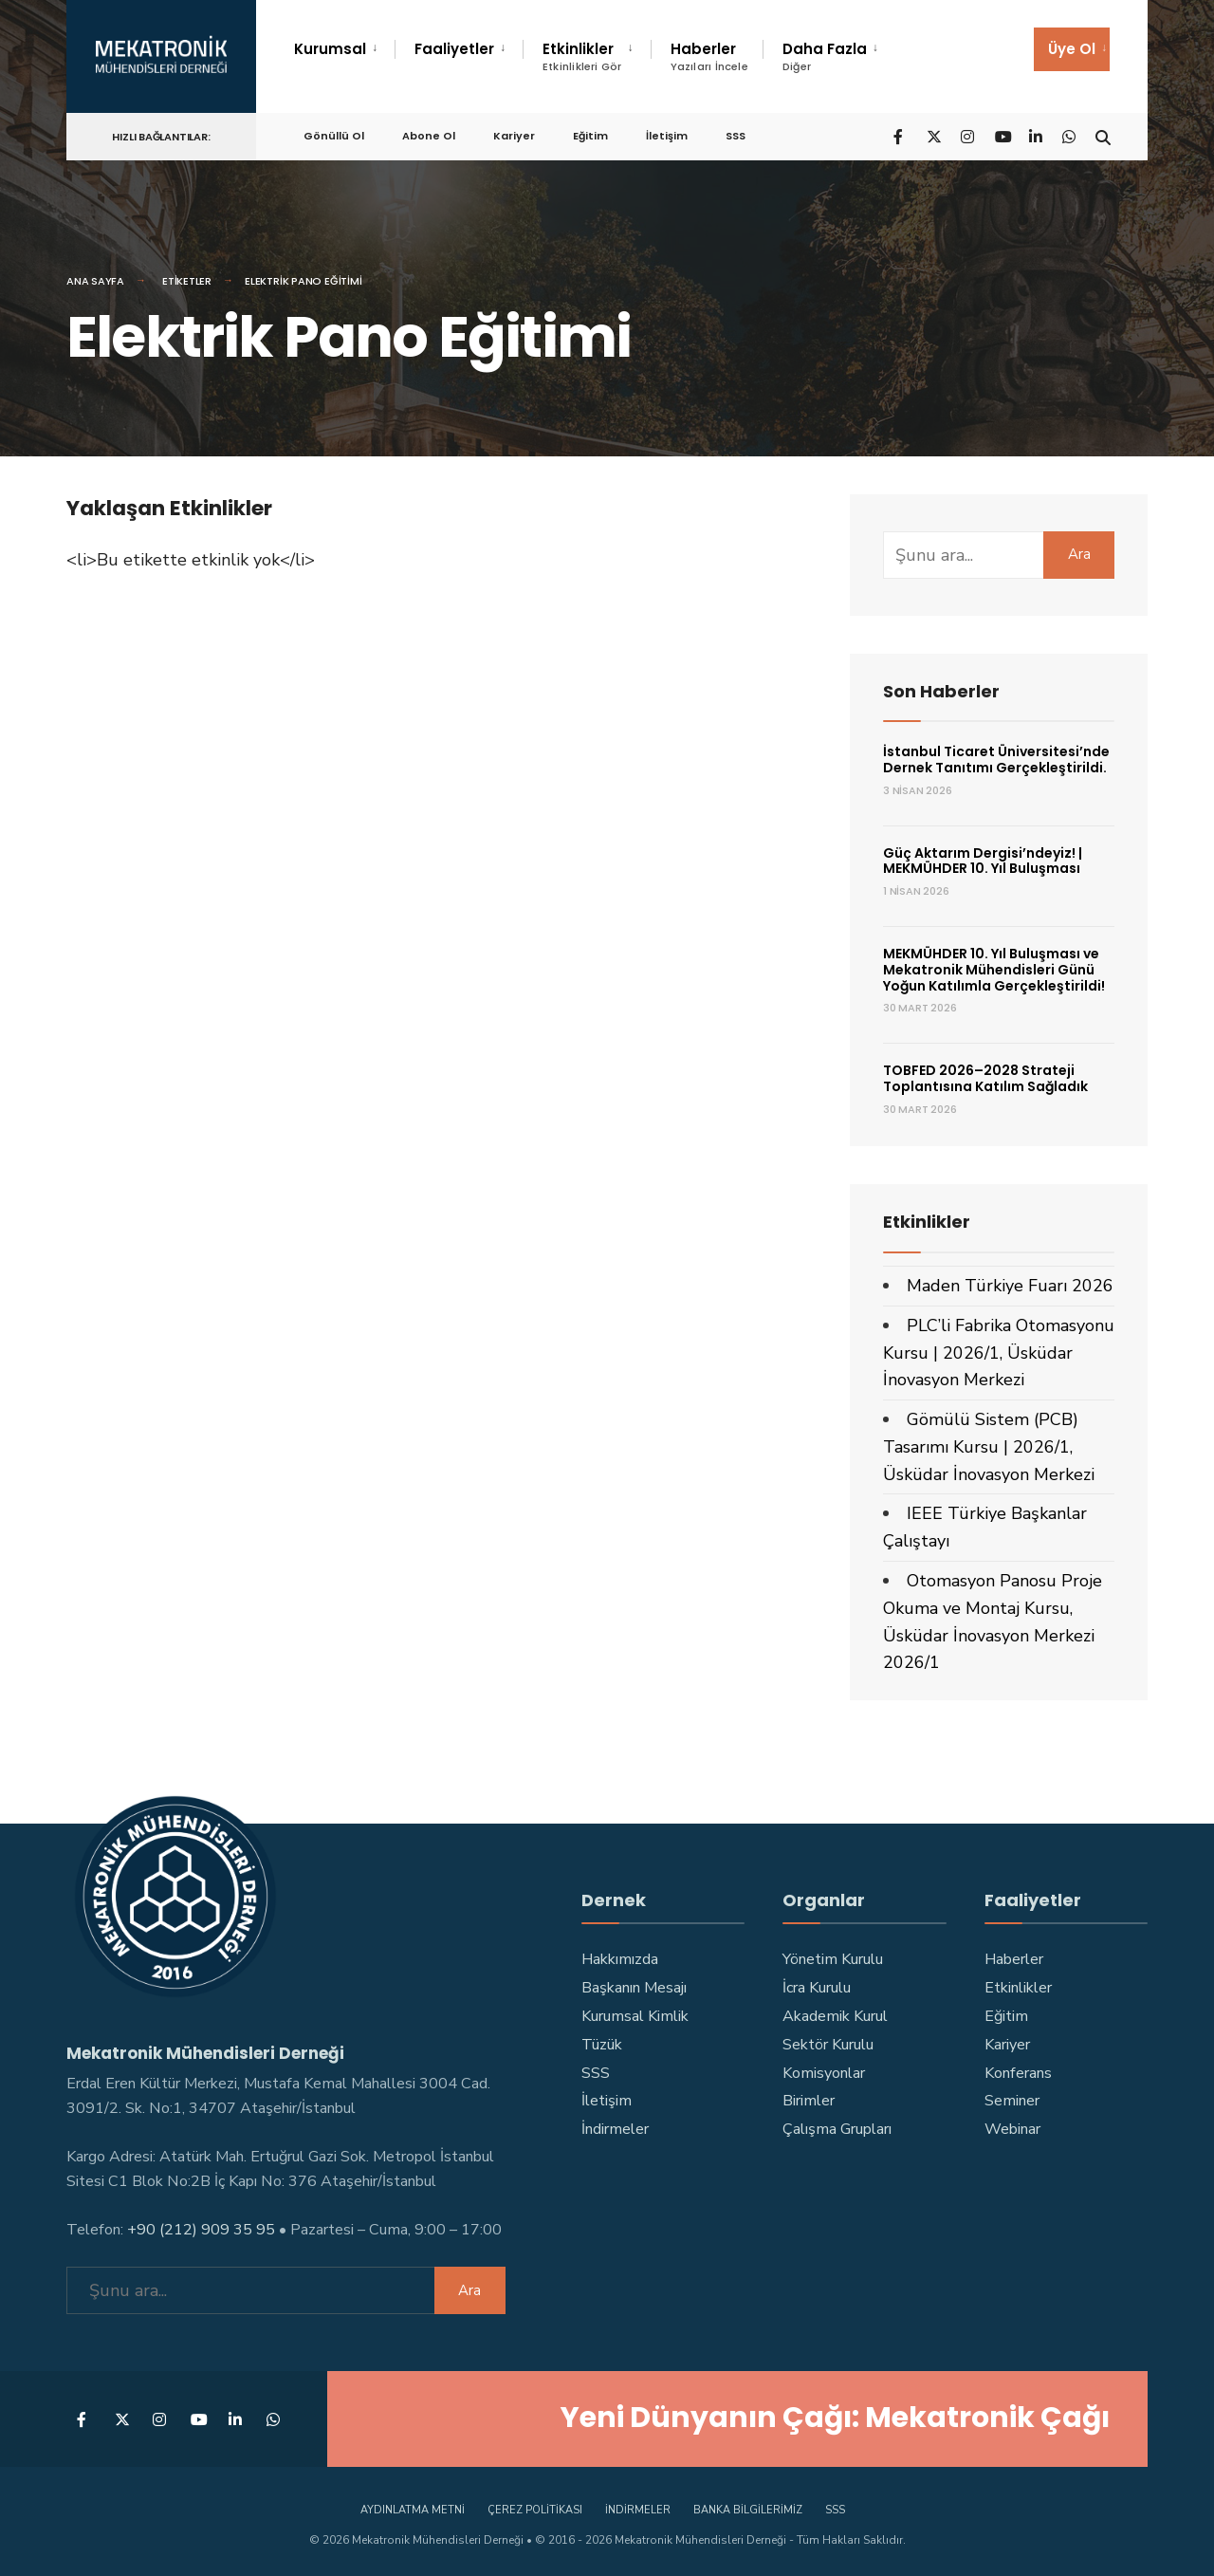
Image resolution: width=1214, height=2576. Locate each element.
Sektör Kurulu (828, 2044)
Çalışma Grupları (837, 2129)
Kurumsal (330, 49)
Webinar (1012, 2129)
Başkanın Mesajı (634, 1987)
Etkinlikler (582, 56)
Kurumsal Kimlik (635, 2016)
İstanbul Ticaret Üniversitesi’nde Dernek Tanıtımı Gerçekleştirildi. (996, 759)
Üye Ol (1071, 49)
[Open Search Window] (1102, 133)
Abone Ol (428, 133)
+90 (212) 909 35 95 (201, 2227)
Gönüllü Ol (334, 133)
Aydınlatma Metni (412, 2508)
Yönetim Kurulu (832, 1959)
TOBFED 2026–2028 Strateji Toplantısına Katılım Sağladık (985, 1078)
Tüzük (601, 2044)
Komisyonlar (823, 2073)
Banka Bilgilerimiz (747, 2508)
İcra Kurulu (816, 1987)
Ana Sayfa (95, 280)
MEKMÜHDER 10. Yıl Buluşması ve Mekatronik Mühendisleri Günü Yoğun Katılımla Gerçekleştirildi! (994, 969)
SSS (735, 133)
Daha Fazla (824, 56)
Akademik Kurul (835, 2016)
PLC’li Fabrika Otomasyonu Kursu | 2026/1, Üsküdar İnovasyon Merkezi (998, 1353)
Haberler (709, 56)
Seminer (1011, 2100)
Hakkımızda (619, 1959)
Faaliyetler (454, 49)
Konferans (1018, 2073)
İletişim (667, 133)
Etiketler (187, 280)
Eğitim (590, 133)
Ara (1079, 554)
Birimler (808, 2100)
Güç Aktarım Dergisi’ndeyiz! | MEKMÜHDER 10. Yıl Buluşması (982, 861)
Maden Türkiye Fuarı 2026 (1010, 1285)
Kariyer (514, 133)
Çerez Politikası (534, 2508)
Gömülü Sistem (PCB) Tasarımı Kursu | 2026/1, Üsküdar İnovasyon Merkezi (988, 1447)
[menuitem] (344, 49)
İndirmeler (615, 2129)
